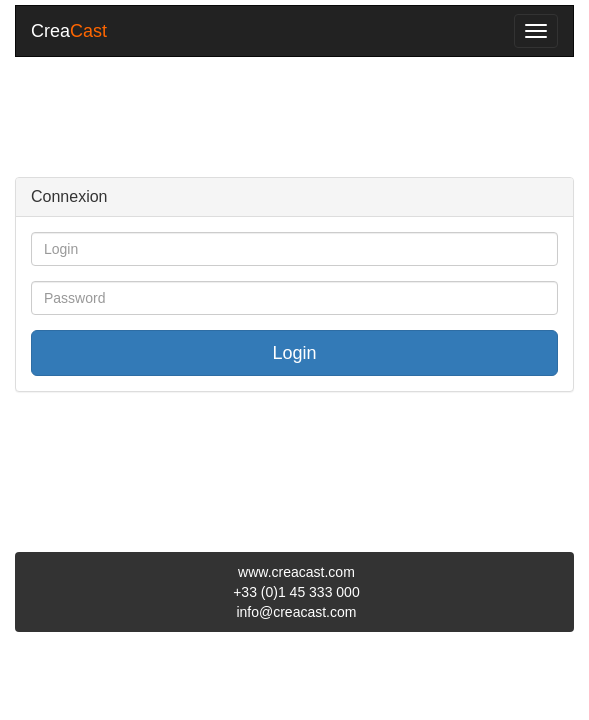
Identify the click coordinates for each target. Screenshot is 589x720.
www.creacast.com (296, 572)
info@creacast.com (296, 612)
